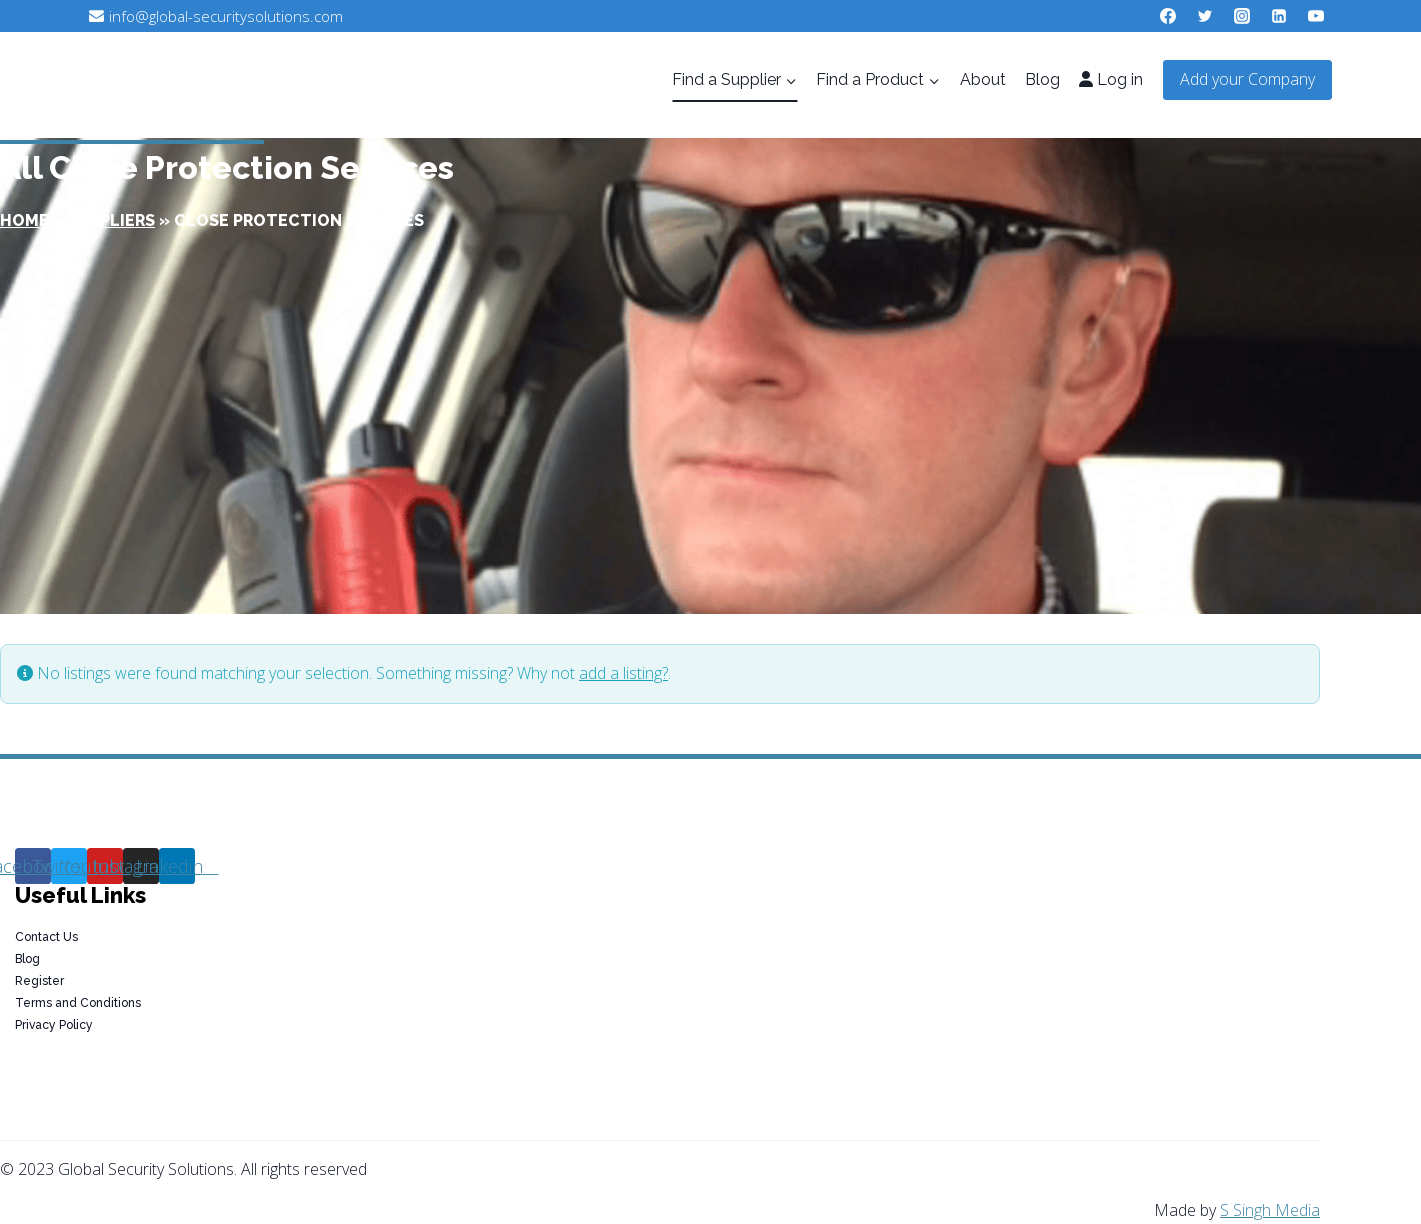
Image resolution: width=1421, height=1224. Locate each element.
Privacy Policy (54, 1025)
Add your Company (1247, 79)
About (983, 79)
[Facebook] (1168, 16)
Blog (1042, 79)
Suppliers (111, 220)
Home (24, 220)
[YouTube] (1316, 16)
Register (39, 981)
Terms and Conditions (78, 1003)
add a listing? (623, 673)
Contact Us (46, 937)
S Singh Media (1270, 1210)
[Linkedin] (1279, 16)
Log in (1111, 79)
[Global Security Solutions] (252, 80)
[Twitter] (1205, 16)
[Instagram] (1242, 16)
